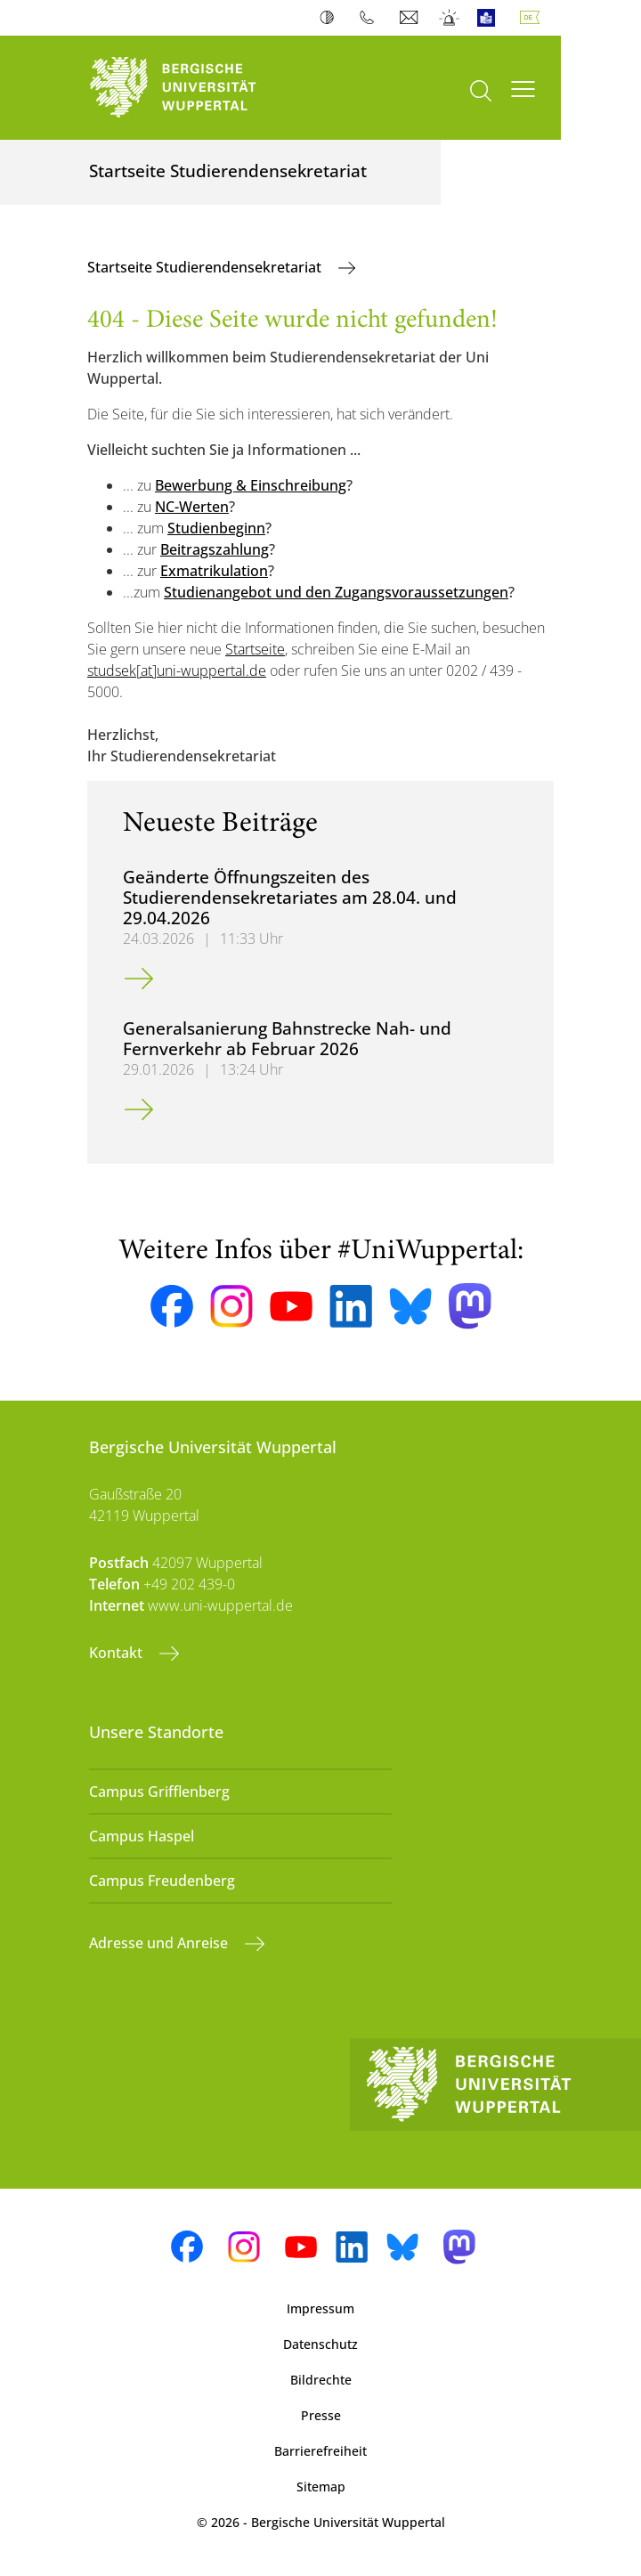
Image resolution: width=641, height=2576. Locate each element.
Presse (321, 2415)
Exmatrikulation (214, 571)
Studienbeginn (216, 528)
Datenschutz (320, 2344)
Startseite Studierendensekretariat (206, 267)
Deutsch (533, 18)
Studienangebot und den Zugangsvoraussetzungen (336, 592)
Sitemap (320, 2486)
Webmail (411, 18)
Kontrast (331, 18)
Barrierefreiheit (320, 2450)
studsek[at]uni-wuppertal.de (176, 670)
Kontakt (117, 1652)
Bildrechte (321, 2379)
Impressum (320, 2308)
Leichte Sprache (490, 18)
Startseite (255, 649)
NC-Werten (192, 506)
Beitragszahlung (214, 549)
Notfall (450, 18)
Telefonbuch (371, 18)
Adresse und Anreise (160, 1943)
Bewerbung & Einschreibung (250, 485)
